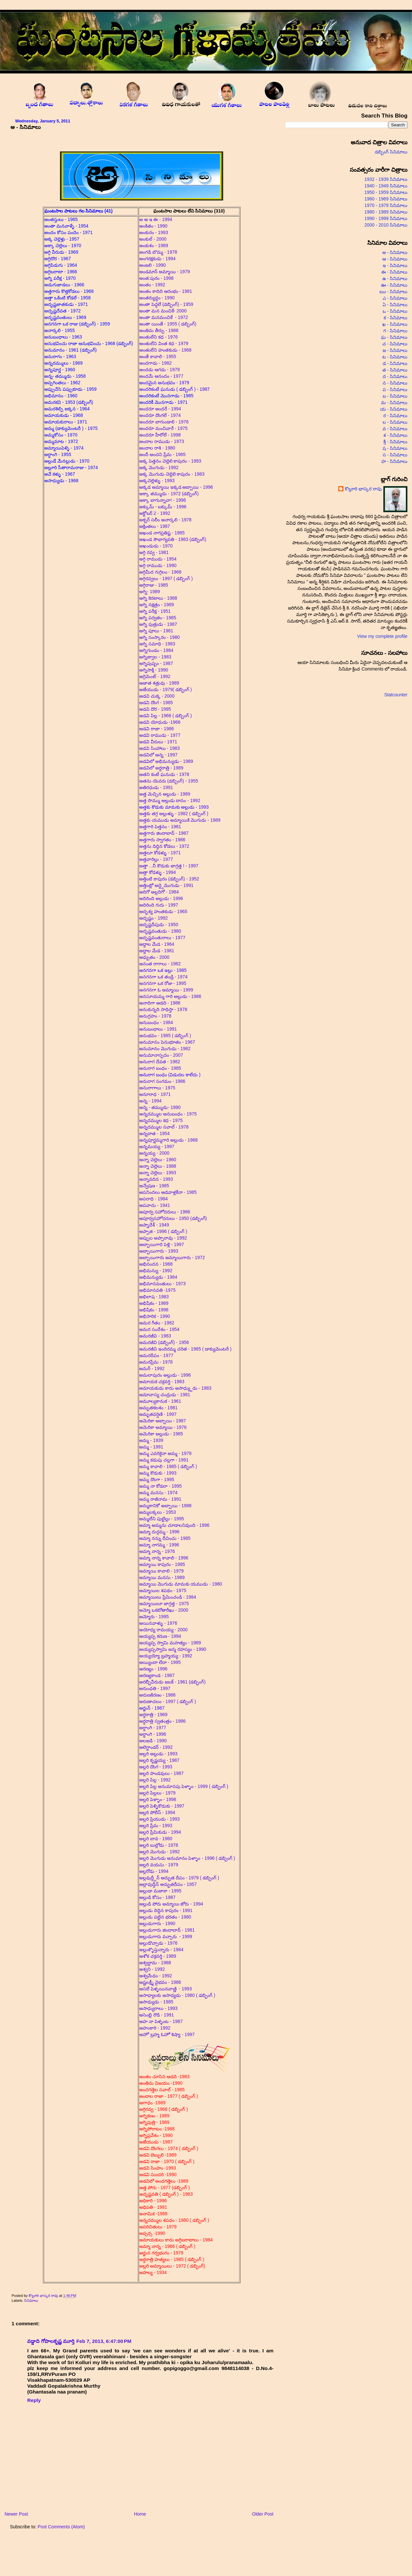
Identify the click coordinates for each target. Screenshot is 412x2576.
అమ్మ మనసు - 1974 (158, 1492)
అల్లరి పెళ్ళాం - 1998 (157, 1799)
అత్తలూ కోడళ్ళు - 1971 (160, 852)
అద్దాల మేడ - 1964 (156, 944)
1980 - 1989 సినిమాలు (385, 211)
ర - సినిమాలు (395, 415)
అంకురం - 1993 (153, 232)
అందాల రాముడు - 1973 (162, 441)
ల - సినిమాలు (395, 422)
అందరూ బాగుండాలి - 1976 (164, 421)
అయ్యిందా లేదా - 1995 (160, 1662)
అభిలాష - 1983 (154, 1296)
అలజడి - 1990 (153, 1740)
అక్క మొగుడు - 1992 (158, 467)
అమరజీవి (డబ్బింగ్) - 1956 (164, 1342)
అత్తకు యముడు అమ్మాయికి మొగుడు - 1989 (180, 820)
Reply (34, 2400)
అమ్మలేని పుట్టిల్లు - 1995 (161, 1518)
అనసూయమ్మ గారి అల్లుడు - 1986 (170, 996)
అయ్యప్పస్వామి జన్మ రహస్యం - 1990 (173, 1649)
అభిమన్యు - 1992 (155, 1270)
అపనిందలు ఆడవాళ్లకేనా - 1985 (168, 1192)
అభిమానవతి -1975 (158, 1290)
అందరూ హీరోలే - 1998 (160, 434)
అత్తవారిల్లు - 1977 (156, 859)
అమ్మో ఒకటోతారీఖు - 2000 (163, 1610)
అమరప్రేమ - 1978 (156, 1362)
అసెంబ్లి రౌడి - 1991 (156, 2014)
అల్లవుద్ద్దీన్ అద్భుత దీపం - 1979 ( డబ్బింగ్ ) (179, 1877)
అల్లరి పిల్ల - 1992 (155, 1779)
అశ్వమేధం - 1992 (155, 1975)
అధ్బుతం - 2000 (154, 957)
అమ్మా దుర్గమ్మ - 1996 (159, 1531)
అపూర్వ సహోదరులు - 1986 (164, 1211)
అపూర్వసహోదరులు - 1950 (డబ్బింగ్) (173, 1218)
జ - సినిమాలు (395, 350)
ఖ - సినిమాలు (394, 324)
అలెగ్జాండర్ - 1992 (156, 1747)
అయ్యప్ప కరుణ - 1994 (160, 1636)
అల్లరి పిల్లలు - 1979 (158, 1792)
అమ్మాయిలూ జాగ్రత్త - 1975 (164, 1603)
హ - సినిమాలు (394, 461)
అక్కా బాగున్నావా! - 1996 (163, 500)
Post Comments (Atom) (61, 2526)
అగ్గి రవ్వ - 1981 (154, 552)
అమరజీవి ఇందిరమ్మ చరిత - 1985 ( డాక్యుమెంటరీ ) (185, 1348)
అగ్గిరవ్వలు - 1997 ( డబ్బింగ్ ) (166, 578)
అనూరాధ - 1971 (155, 1094)
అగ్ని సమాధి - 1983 (157, 643)
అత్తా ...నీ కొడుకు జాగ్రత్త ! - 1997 (168, 865)
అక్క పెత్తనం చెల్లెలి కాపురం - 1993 (170, 461)
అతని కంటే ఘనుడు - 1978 (164, 774)
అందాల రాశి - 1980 (157, 447)
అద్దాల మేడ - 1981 (156, 950)
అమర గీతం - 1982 (156, 1322)
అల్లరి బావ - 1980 (155, 1838)
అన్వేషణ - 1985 (154, 1185)
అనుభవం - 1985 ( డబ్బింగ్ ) (165, 1035)
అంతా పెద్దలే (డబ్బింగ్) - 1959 (166, 304)
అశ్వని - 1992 (152, 1969)
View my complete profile (382, 636)
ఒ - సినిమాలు (395, 311)
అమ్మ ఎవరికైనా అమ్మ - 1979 (165, 1453)
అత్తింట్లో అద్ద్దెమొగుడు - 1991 (166, 885)
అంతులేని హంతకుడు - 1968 (165, 350)
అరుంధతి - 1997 (154, 1688)
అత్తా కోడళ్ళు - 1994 (157, 872)
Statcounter (395, 694)
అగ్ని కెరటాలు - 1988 (158, 598)
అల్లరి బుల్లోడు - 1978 (158, 1845)
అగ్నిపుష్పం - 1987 (156, 663)
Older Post (263, 2514)
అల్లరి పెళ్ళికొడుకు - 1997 (161, 1806)
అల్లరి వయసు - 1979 (158, 1864)
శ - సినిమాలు (395, 435)
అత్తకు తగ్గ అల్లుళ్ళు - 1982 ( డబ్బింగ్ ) (173, 813)
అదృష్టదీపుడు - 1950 (159, 924)
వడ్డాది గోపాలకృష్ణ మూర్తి (50, 2341)
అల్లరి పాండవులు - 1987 (161, 1773)
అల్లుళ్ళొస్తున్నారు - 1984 (161, 1949)
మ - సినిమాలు (394, 402)
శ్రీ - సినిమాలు (395, 441)
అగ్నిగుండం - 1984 (156, 650)
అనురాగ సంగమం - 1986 (162, 1081)
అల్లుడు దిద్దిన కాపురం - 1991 (165, 1910)
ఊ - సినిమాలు (394, 285)
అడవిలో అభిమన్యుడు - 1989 (166, 761)
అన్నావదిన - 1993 (156, 1179)
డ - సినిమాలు (395, 363)
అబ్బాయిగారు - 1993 (158, 1251)
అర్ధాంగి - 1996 (152, 1734)
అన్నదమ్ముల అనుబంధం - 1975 (168, 1113)
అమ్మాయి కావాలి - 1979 (161, 1570)
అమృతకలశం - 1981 (158, 1407)
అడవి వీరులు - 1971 (158, 741)
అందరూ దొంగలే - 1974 (160, 415)
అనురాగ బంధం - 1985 (160, 1068)
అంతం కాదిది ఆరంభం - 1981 (165, 291)
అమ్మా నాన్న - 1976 (157, 1551)
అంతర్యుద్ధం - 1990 (157, 297)
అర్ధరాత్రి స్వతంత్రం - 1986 (162, 1721)
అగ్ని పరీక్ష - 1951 (155, 611)
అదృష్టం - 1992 (153, 918)
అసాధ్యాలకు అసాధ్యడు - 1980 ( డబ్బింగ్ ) (177, 1995)
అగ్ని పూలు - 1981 (156, 630)
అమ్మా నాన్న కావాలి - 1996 (163, 1557)
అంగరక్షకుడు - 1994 (157, 258)
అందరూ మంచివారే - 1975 (163, 428)
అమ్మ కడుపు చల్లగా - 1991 (164, 1459)
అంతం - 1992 (152, 284)
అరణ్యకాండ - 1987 (157, 1675)
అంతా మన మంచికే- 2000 (163, 310)
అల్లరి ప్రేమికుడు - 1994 (160, 1832)
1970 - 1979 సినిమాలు (385, 205)
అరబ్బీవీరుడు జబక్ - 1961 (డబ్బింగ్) (173, 1681)
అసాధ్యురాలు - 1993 (158, 2008)
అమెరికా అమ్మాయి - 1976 (163, 1427)
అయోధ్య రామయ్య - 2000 (163, 1629)
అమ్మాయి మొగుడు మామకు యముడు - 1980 (180, 1584)
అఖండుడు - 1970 (156, 545)
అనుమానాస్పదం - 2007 (161, 1055)
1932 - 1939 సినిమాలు (385, 179)
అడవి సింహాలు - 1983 (159, 748)
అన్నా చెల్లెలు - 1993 (157, 1172)
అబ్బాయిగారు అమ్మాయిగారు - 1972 (172, 1257)
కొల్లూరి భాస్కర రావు (44, 2296)
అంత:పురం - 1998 (156, 278)
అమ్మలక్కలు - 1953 (158, 1512)
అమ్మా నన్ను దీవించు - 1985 (165, 1538)
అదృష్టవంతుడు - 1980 (160, 931)
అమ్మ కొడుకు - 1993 (157, 1473)
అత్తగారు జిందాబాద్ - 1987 (164, 833)
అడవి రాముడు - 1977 (160, 735)
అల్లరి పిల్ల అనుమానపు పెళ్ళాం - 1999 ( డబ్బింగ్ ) (183, 1786)
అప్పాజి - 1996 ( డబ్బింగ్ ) (163, 1231)
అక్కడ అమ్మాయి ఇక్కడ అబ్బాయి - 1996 (176, 487)
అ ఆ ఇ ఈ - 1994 (155, 219)
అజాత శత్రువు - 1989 (159, 683)
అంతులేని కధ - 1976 (159, 337)
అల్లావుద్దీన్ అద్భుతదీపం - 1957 (168, 1884)
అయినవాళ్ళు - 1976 (158, 1623)
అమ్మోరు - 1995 (154, 1616)
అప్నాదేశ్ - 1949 (154, 1224)
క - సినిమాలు (395, 317)
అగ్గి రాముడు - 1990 (157, 565)
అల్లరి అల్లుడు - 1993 (158, 1753)
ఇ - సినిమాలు (395, 265)
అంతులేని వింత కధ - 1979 (163, 343)
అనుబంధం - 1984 (156, 1022)
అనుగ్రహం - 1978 (155, 1016)
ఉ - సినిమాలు (394, 278)
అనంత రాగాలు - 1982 (160, 963)
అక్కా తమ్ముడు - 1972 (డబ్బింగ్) (169, 493)
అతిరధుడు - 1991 (156, 787)
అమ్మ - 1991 (151, 1446)
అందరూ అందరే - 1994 (160, 408)
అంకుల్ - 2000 (152, 239)
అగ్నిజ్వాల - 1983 (155, 656)
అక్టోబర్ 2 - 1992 (154, 513)
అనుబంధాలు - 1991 (158, 1029)
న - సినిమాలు (395, 383)
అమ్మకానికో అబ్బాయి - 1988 (165, 1505)
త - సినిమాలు (394, 369)
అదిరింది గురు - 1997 (158, 905)
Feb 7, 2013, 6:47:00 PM (103, 2341)
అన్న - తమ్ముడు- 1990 (160, 1107)
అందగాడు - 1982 (155, 363)
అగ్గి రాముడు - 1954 (158, 558)
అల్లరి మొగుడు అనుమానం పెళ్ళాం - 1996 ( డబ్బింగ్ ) (187, 1858)
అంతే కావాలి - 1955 (157, 356)
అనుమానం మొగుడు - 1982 (165, 1048)
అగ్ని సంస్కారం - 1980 (159, 637)
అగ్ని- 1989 (149, 591)
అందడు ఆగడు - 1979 (160, 369)
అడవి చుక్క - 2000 (157, 696)
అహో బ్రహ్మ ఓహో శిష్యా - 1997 (167, 2034)
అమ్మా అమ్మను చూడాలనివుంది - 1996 (174, 1525)
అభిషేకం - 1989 (153, 1303)
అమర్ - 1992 (151, 1368)
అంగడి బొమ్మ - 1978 (158, 252)
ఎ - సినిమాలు (395, 298)
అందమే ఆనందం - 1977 (161, 376)
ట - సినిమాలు (394, 356)
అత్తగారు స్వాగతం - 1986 (162, 839)
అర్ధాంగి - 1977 (152, 1727)
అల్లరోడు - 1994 (153, 1871)
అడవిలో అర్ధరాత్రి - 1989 (161, 767)
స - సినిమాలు (395, 454)
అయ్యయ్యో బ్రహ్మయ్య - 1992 (165, 1655)
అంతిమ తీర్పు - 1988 (158, 330)
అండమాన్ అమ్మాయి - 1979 (164, 271)
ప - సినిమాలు (395, 389)
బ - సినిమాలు (395, 396)
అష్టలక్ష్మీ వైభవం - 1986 (160, 1982)
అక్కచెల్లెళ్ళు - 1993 (157, 480)
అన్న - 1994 (150, 1100)
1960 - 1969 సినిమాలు (385, 198)
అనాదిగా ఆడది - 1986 (159, 1002)
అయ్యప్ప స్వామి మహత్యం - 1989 (170, 1642)
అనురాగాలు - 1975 (157, 1087)
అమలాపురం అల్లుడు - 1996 (165, 1375)
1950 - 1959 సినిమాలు (385, 192)
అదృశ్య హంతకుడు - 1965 (164, 911)
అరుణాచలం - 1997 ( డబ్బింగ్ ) (167, 1701)
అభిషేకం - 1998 (153, 1309)
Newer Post (16, 2514)
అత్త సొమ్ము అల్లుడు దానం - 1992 (169, 800)
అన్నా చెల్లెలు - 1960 (158, 1159)
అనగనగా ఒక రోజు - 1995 (162, 983)
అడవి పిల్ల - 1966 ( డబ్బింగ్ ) (165, 715)
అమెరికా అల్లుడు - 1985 (161, 1433)
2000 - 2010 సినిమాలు (385, 225)
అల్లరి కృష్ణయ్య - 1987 (159, 1760)
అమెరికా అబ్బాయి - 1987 (162, 1420)
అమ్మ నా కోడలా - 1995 (160, 1486)
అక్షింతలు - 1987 (154, 526)
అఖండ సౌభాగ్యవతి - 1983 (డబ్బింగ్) (172, 539)
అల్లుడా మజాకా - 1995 (160, 1890)
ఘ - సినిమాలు (394, 337)
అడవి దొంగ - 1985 (156, 702)
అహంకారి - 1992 (154, 2028)
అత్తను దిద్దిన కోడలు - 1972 (164, 846)
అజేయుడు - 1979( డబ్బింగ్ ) (165, 689)
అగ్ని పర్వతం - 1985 (157, 617)
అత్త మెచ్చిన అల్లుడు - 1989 (164, 794)
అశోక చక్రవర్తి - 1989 (157, 1956)
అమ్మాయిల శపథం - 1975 (162, 1590)
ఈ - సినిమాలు (394, 272)
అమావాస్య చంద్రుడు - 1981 (164, 1394)
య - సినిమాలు (393, 409)
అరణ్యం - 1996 (153, 1668)
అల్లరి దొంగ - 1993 (155, 1766)
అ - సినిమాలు (394, 252)
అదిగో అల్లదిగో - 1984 (159, 891)
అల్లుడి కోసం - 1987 (157, 1897)
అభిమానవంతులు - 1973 (162, 1283)
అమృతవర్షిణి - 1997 (157, 1414)
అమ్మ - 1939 (151, 1440)
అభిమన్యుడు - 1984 (158, 1277)
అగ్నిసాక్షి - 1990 (154, 669)
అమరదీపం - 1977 (157, 1355)
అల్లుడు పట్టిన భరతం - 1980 (165, 1917)
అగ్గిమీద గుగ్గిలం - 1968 (161, 572)
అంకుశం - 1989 (153, 245)
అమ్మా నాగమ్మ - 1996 (159, 1544)
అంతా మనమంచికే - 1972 (163, 317)
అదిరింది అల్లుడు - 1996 (161, 898)
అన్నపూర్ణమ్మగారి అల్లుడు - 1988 (168, 1140)
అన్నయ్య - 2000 (154, 1153)
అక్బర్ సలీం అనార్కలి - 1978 (166, 519)
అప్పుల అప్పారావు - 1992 (163, 1238)
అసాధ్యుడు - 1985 (156, 2001)
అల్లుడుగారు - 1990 (157, 1923)
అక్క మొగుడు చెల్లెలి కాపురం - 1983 (172, 474)
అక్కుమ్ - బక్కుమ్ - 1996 (163, 506)
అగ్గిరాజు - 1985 (153, 585)
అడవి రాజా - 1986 (156, 728)
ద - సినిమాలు (395, 376)
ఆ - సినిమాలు (394, 258)
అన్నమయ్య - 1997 (156, 1146)
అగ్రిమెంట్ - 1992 (154, 676)
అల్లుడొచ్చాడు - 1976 (158, 1943)
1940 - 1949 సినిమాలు (385, 185)
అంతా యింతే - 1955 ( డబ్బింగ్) (167, 323)
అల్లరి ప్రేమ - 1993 (155, 1825)
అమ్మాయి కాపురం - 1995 (162, 1564)
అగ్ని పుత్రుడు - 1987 (158, 624)
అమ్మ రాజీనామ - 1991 (160, 1499)
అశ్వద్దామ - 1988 (155, 1962)
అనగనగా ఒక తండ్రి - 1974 (163, 976)
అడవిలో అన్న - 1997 (158, 754)
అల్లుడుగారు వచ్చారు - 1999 (165, 1936)
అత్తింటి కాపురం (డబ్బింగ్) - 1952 (169, 878)
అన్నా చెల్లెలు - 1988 (157, 1166)
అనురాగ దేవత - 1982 (160, 1061)
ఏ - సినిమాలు (395, 304)
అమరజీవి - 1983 (155, 1335)
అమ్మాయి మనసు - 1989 (162, 1577)
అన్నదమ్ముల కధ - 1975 (161, 1120)
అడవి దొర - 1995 (155, 709)
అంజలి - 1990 (152, 265)
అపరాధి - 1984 (153, 1198)
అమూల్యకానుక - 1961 (160, 1401)
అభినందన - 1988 (156, 1264)
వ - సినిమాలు (395, 428)
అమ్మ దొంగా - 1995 (156, 1479)
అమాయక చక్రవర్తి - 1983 (161, 1381)
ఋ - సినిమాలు (393, 291)
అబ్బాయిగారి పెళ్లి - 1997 (161, 1244)
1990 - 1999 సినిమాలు (385, 218)
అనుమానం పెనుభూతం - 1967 (167, 1042)
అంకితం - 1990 (154, 226)
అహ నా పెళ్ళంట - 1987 (161, 2021)
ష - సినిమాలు (395, 448)
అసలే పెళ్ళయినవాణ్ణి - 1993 (165, 1988)
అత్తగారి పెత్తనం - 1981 (160, 826)
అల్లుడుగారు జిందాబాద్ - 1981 (167, 1930)
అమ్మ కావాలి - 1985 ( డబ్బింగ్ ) (168, 1466)
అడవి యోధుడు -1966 (160, 722)
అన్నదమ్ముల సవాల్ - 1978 (164, 1127)
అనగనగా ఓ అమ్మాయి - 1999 (166, 989)
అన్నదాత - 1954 (155, 1133)
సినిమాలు (31, 2300)
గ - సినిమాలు (395, 330)
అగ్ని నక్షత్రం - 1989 (156, 604)
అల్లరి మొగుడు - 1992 (159, 1851)
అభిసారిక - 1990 (154, 1316)
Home (140, 2514)
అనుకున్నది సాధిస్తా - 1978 (163, 1009)
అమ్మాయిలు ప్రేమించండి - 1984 (167, 1597)
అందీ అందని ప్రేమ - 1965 (163, 454)
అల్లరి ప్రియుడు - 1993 (159, 1819)
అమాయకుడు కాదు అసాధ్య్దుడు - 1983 (175, 1388)
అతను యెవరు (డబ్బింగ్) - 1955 (169, 780)
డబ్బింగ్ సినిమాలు (391, 151)
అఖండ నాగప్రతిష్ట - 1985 (162, 532)
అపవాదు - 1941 (154, 1205)
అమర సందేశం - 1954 (160, 1329)
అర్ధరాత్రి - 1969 (153, 1714)
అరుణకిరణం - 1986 (157, 1695)
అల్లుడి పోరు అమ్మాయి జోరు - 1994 (171, 1903)
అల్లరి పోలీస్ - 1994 (157, 1812)
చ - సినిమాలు (394, 343)
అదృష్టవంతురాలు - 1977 (162, 937)
